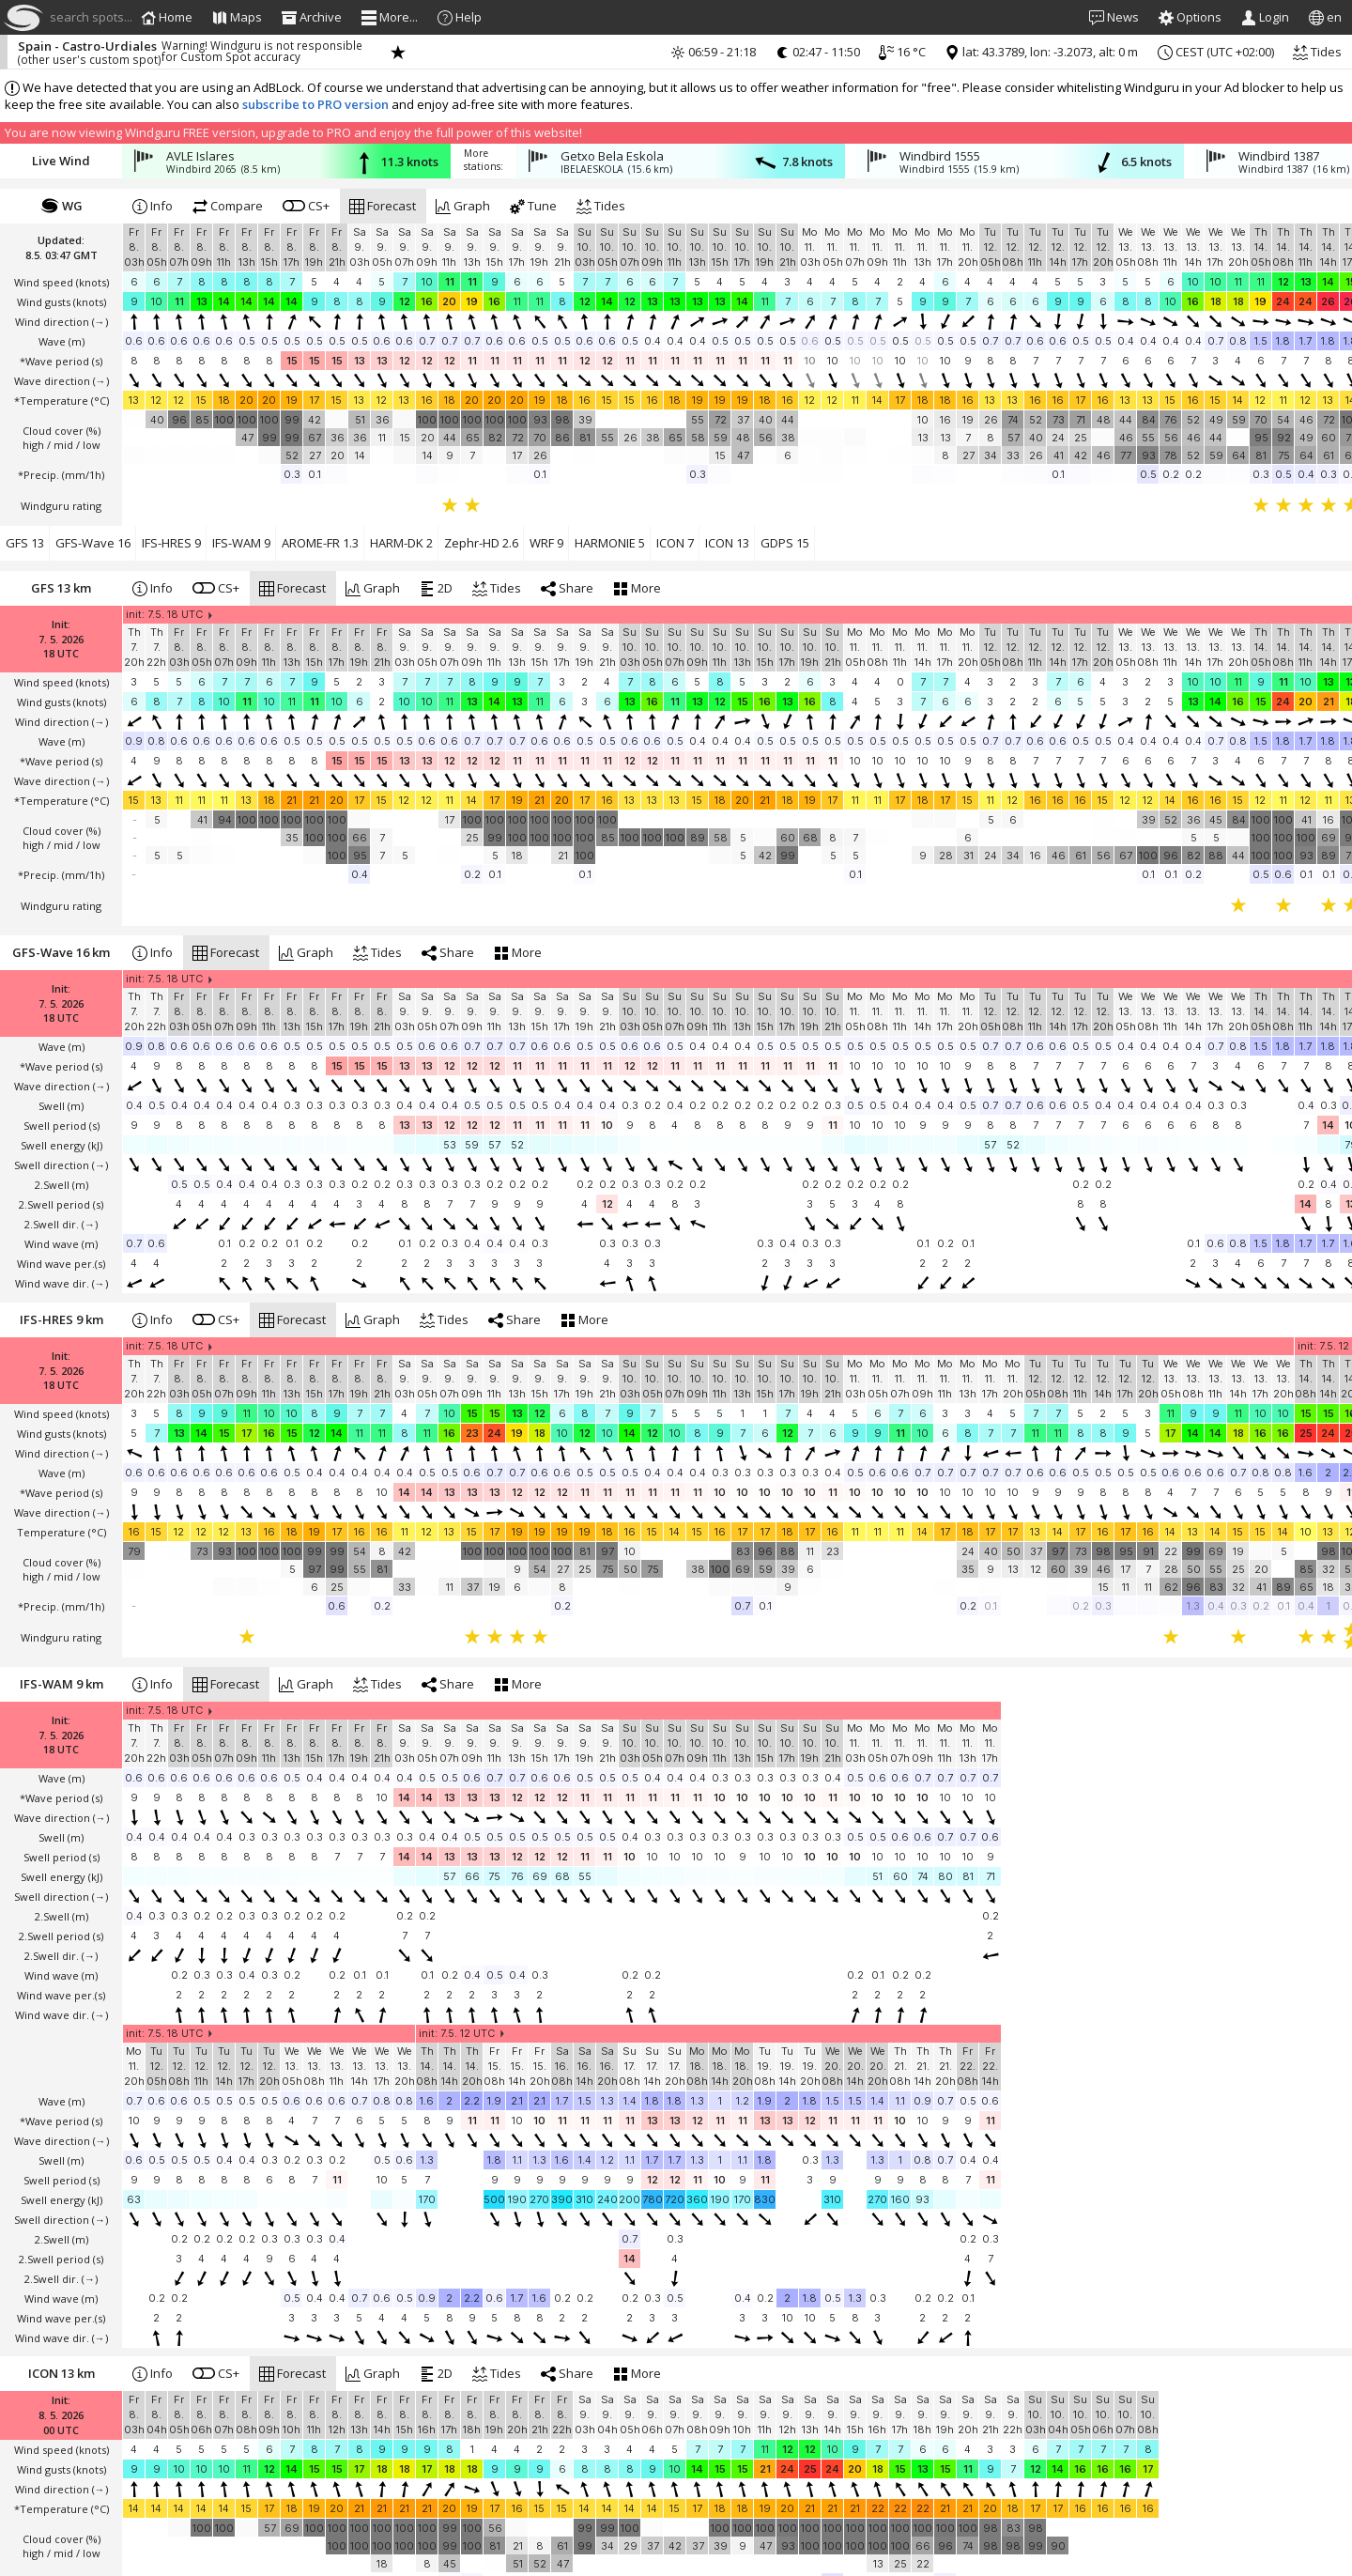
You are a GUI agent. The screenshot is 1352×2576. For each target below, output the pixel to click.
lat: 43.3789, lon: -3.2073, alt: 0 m (1041, 51)
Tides (1317, 51)
